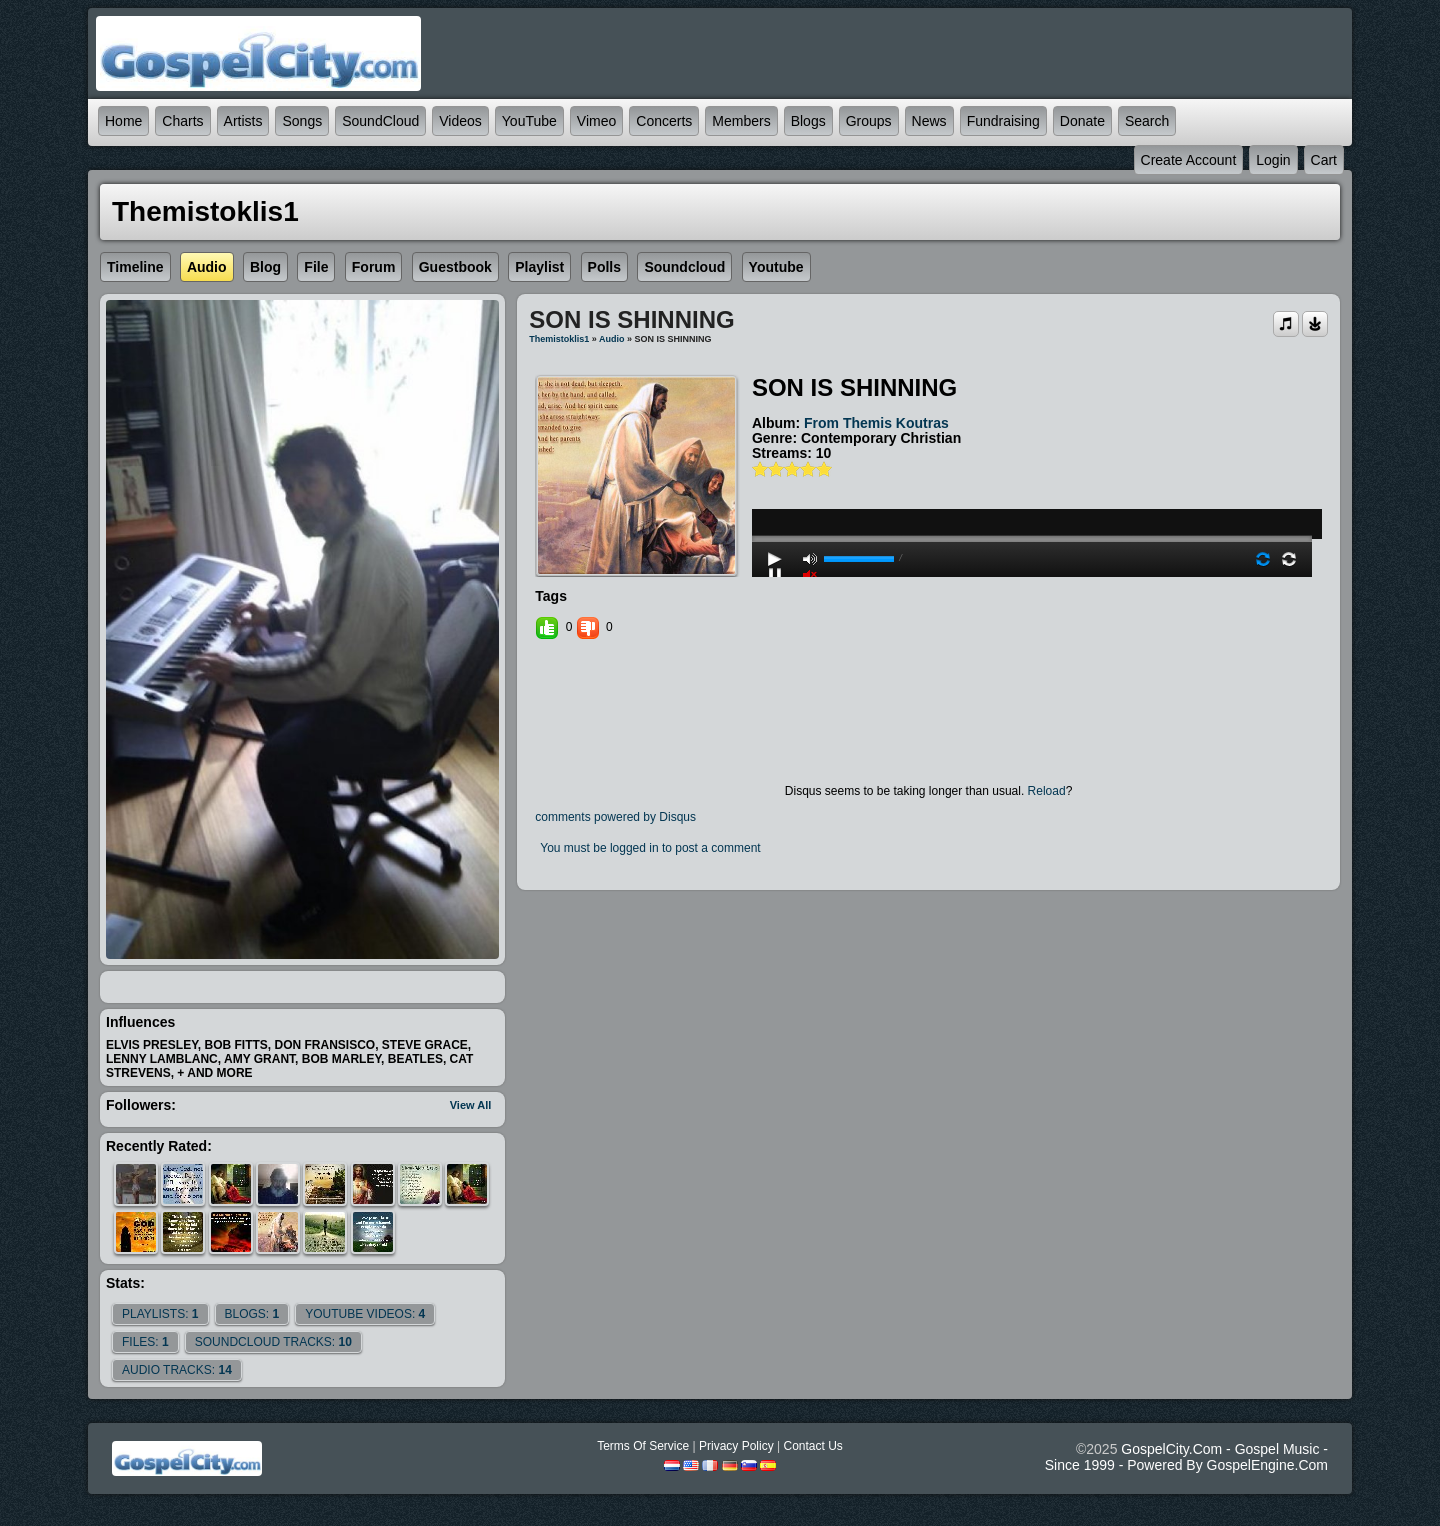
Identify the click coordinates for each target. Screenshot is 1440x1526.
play (1032, 485)
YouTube (529, 121)
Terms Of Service (643, 1446)
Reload (1047, 791)
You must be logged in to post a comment (650, 848)
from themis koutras (876, 423)
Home (123, 121)
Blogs (808, 121)
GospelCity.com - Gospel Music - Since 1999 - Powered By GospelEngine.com (1186, 1457)
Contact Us (812, 1446)
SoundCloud (380, 121)
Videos (460, 121)
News (929, 121)
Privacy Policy (736, 1446)
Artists (243, 121)
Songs (302, 121)
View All (471, 1105)
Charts (182, 121)
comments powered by (615, 817)
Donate (1082, 121)
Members (741, 121)
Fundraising (1003, 121)
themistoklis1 (559, 339)
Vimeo (596, 121)
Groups (869, 121)
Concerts (664, 121)
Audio (612, 339)
